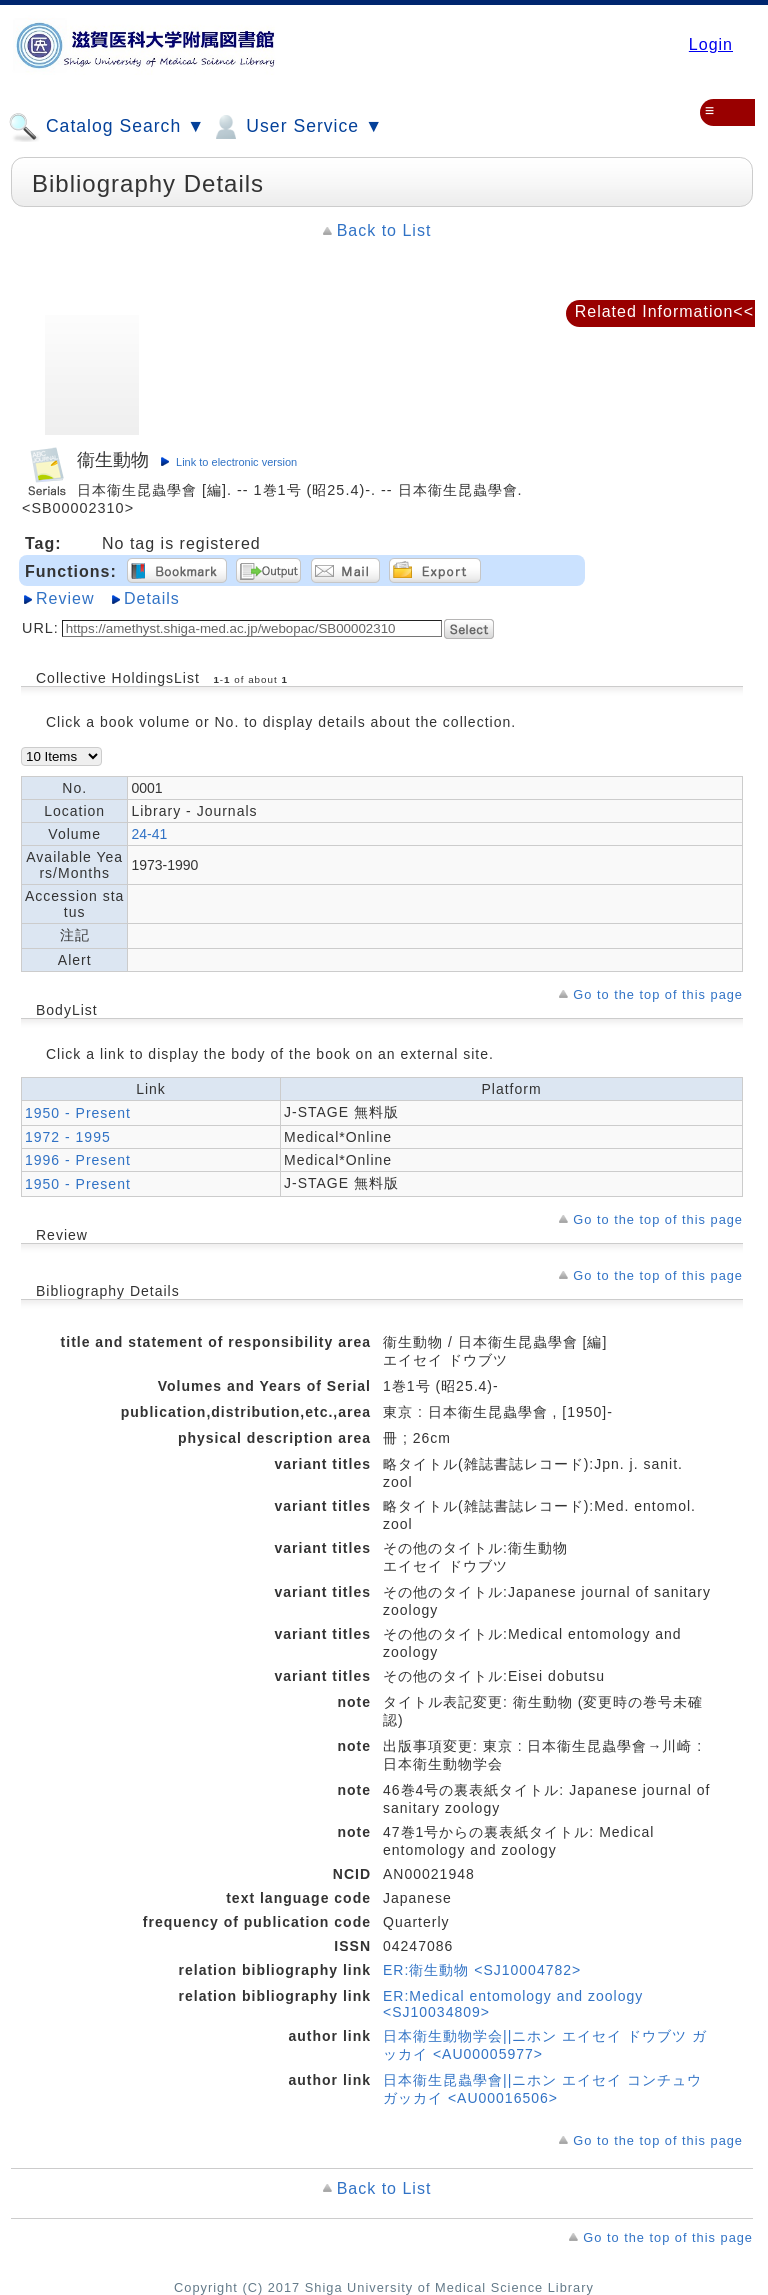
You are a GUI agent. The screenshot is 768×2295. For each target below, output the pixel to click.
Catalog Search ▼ (106, 127)
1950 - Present (78, 1113)
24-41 (149, 834)
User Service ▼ (296, 127)
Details (152, 598)
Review (65, 598)
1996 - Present (78, 1160)
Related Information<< (664, 311)
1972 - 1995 (68, 1137)
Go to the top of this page (658, 994)
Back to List (384, 230)
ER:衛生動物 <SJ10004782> (482, 1970)
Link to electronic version (236, 462)
